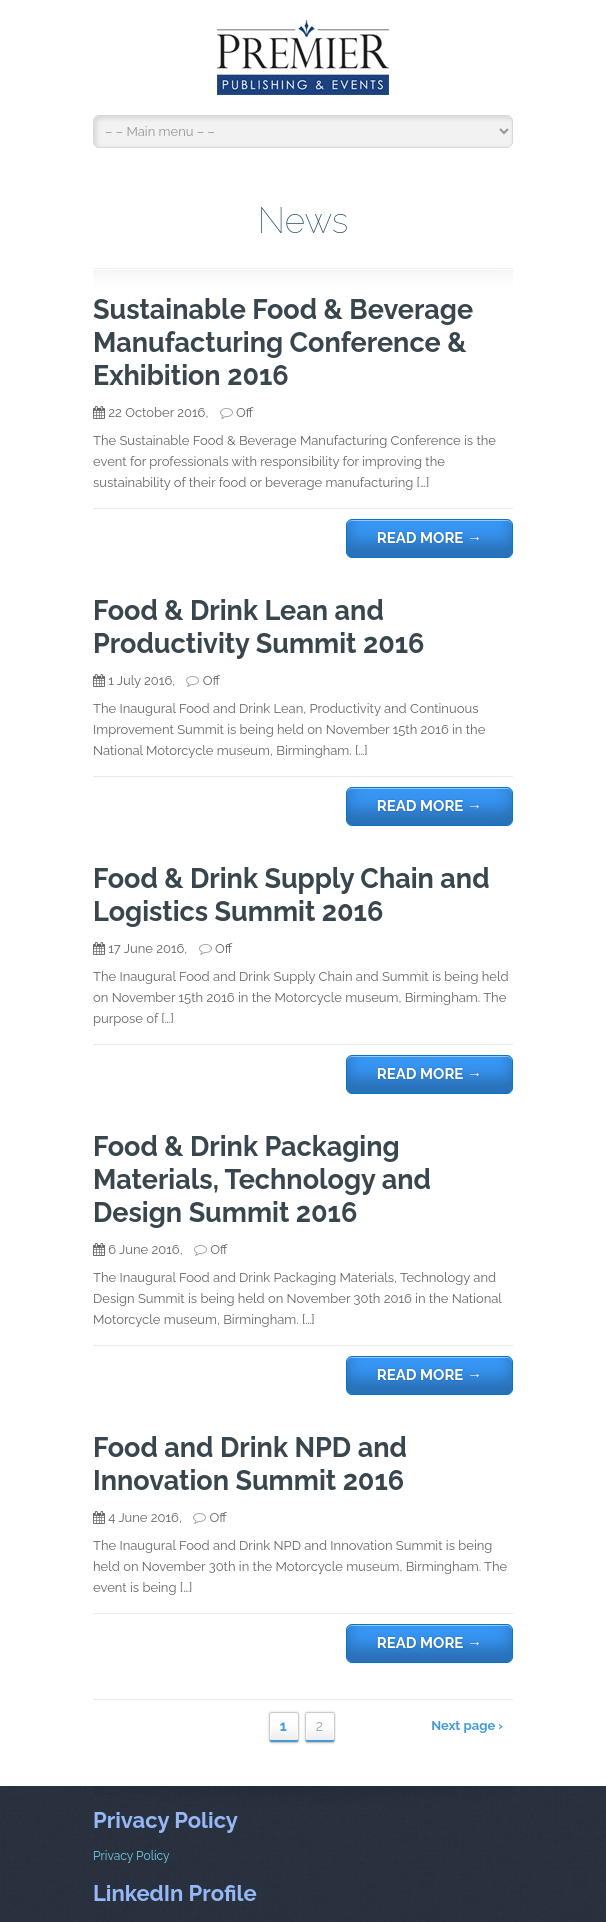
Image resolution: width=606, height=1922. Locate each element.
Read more (429, 538)
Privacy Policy (131, 1856)
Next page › (467, 1725)
